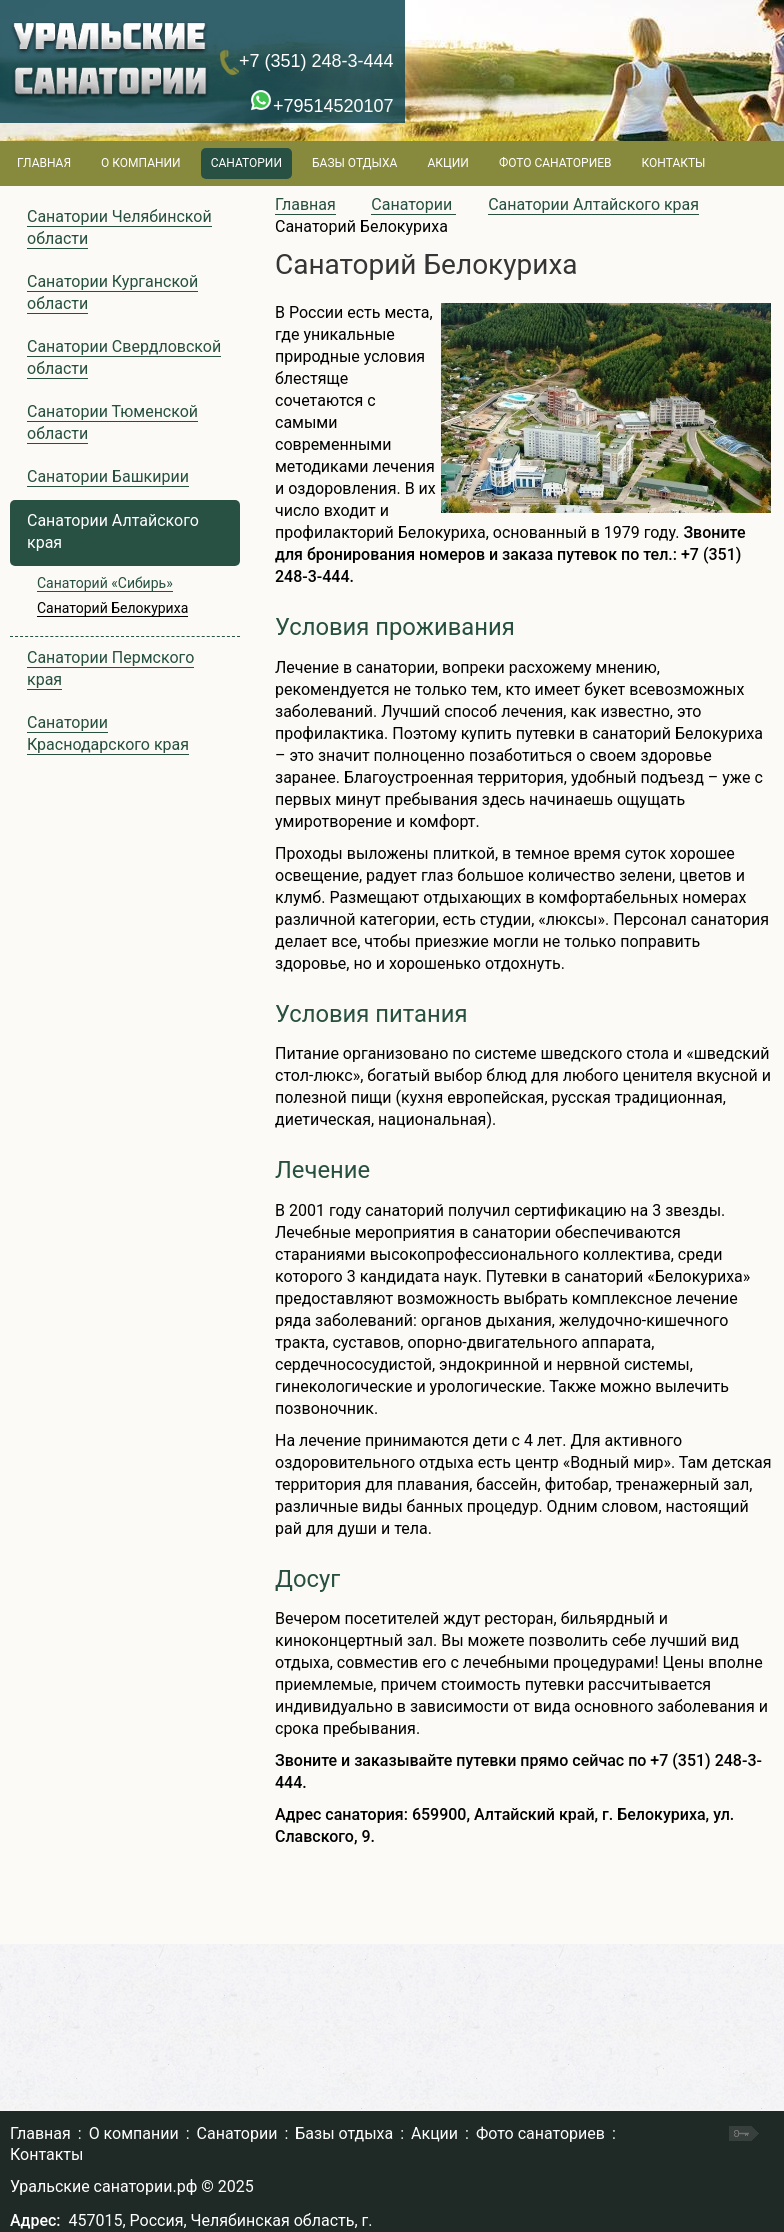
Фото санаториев (540, 2133)
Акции (434, 2133)
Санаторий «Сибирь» (105, 598)
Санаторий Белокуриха (112, 623)
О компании (134, 2133)
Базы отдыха (344, 2133)
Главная (305, 219)
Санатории (413, 219)
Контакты (46, 2154)
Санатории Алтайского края (593, 219)
